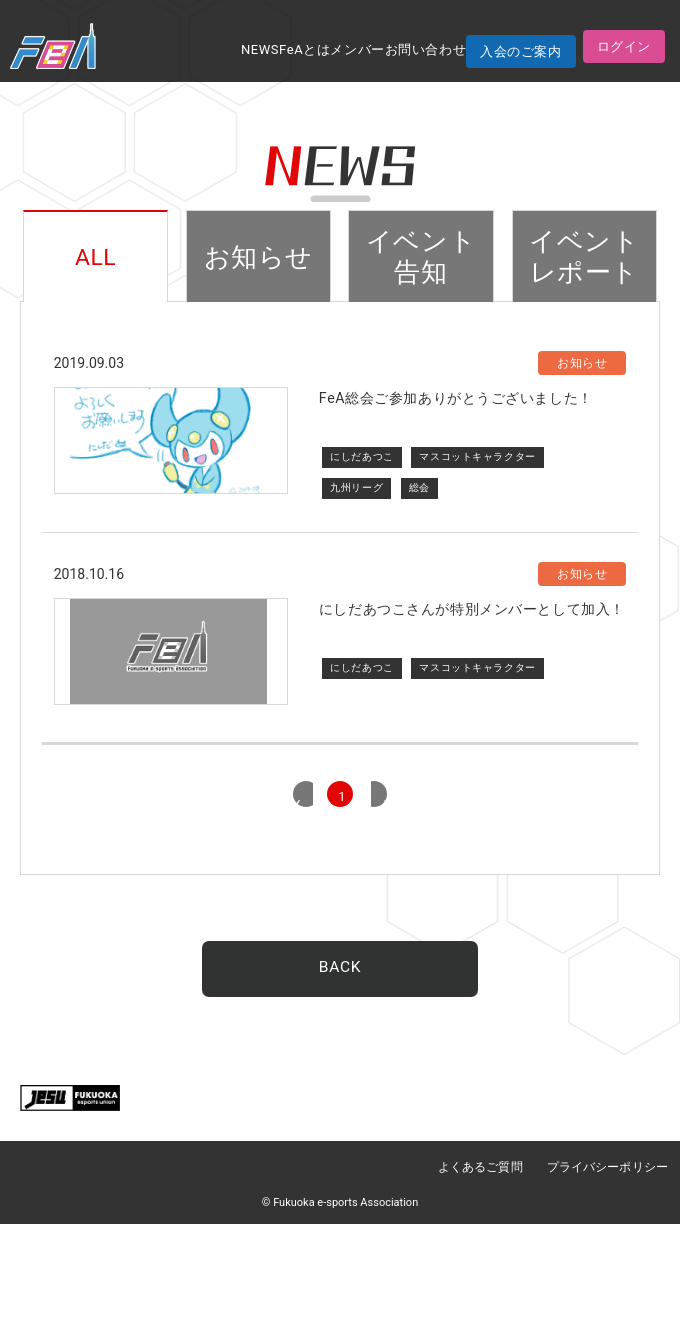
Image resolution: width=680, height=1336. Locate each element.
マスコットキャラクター (478, 457)
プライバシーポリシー (608, 1280)
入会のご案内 (520, 51)
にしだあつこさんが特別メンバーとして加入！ (472, 665)
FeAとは (304, 49)
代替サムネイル (171, 735)
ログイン (624, 46)
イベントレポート (585, 257)
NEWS (260, 49)
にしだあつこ (361, 457)
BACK (340, 1082)
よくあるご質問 (482, 1280)
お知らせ (257, 257)
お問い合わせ (425, 49)
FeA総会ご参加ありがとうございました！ (455, 400)
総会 (419, 487)
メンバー (358, 49)
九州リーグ (356, 487)
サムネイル (171, 470)
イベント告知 (421, 257)
